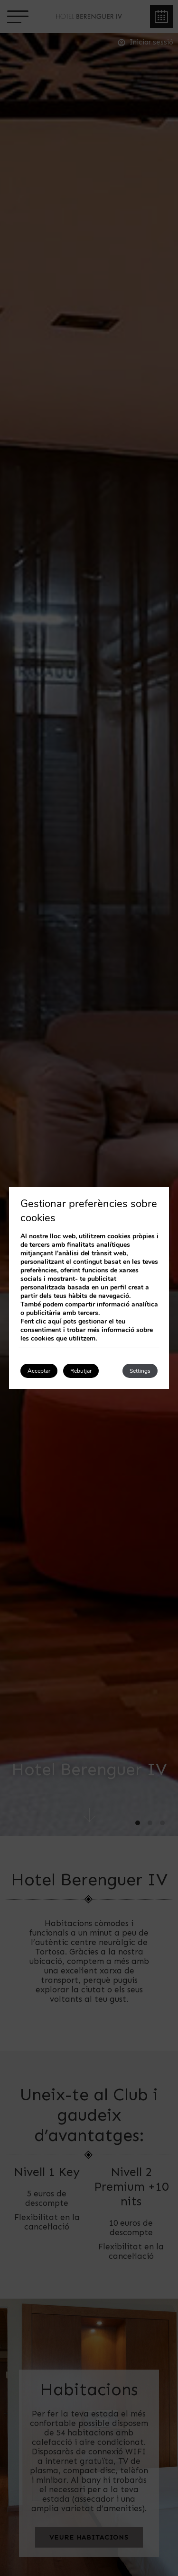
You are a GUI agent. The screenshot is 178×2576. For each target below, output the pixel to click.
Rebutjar (81, 1371)
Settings (140, 1371)
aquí (54, 1321)
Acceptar (39, 1371)
